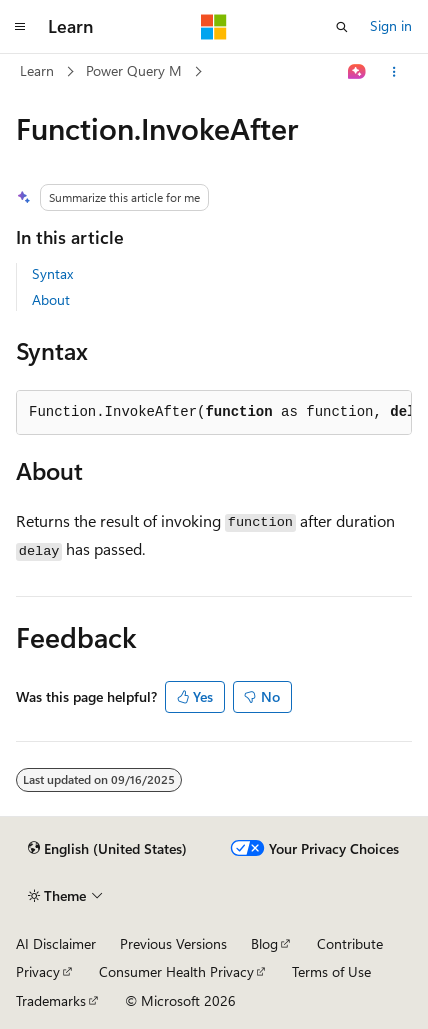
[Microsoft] (214, 27)
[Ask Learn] (357, 72)
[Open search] (342, 27)
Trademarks (51, 1000)
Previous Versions (173, 943)
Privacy (38, 971)
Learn (37, 70)
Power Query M (134, 70)
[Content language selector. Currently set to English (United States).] (107, 849)
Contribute (350, 943)
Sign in (391, 25)
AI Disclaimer (56, 943)
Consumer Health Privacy (176, 971)
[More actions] (394, 72)
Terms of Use (331, 971)
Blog (264, 943)
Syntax (52, 273)
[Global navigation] (20, 27)
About (51, 299)
